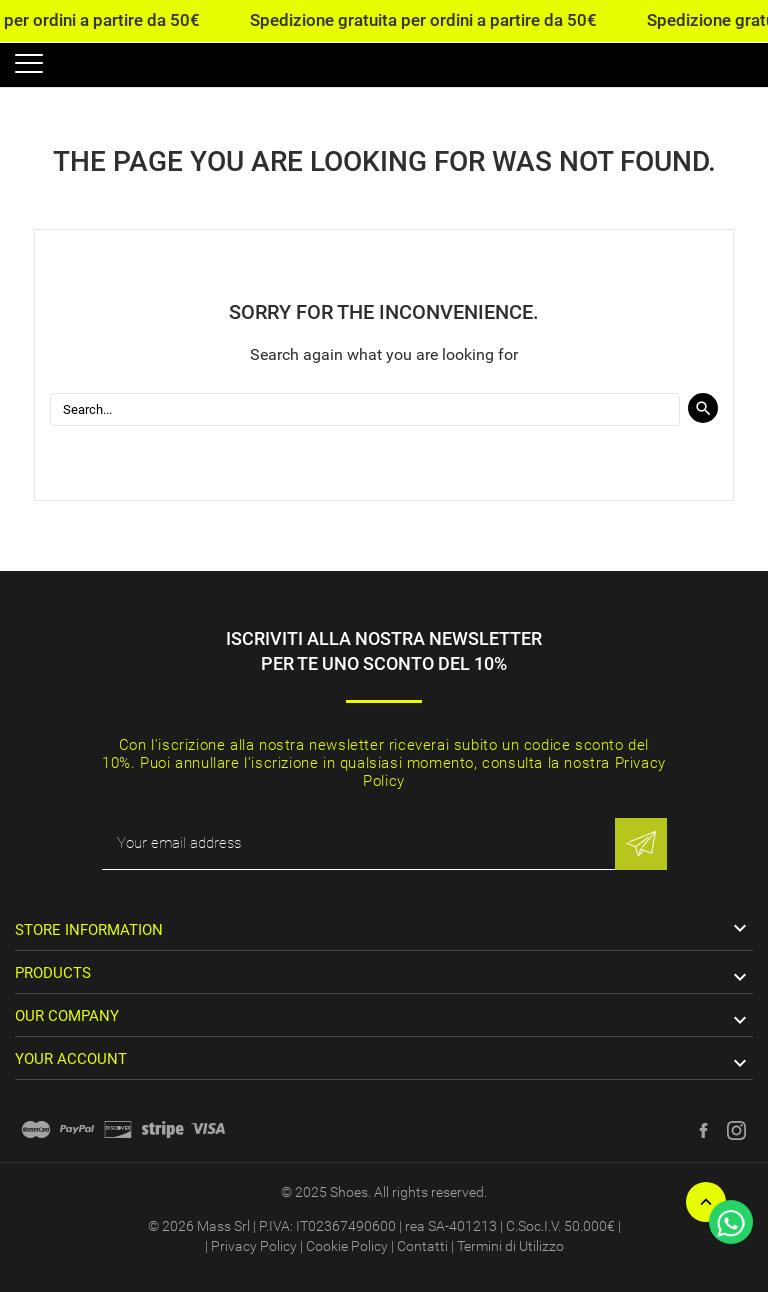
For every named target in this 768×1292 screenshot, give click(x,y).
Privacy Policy (254, 1246)
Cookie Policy (347, 1246)
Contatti (422, 1246)
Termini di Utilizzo (510, 1246)
